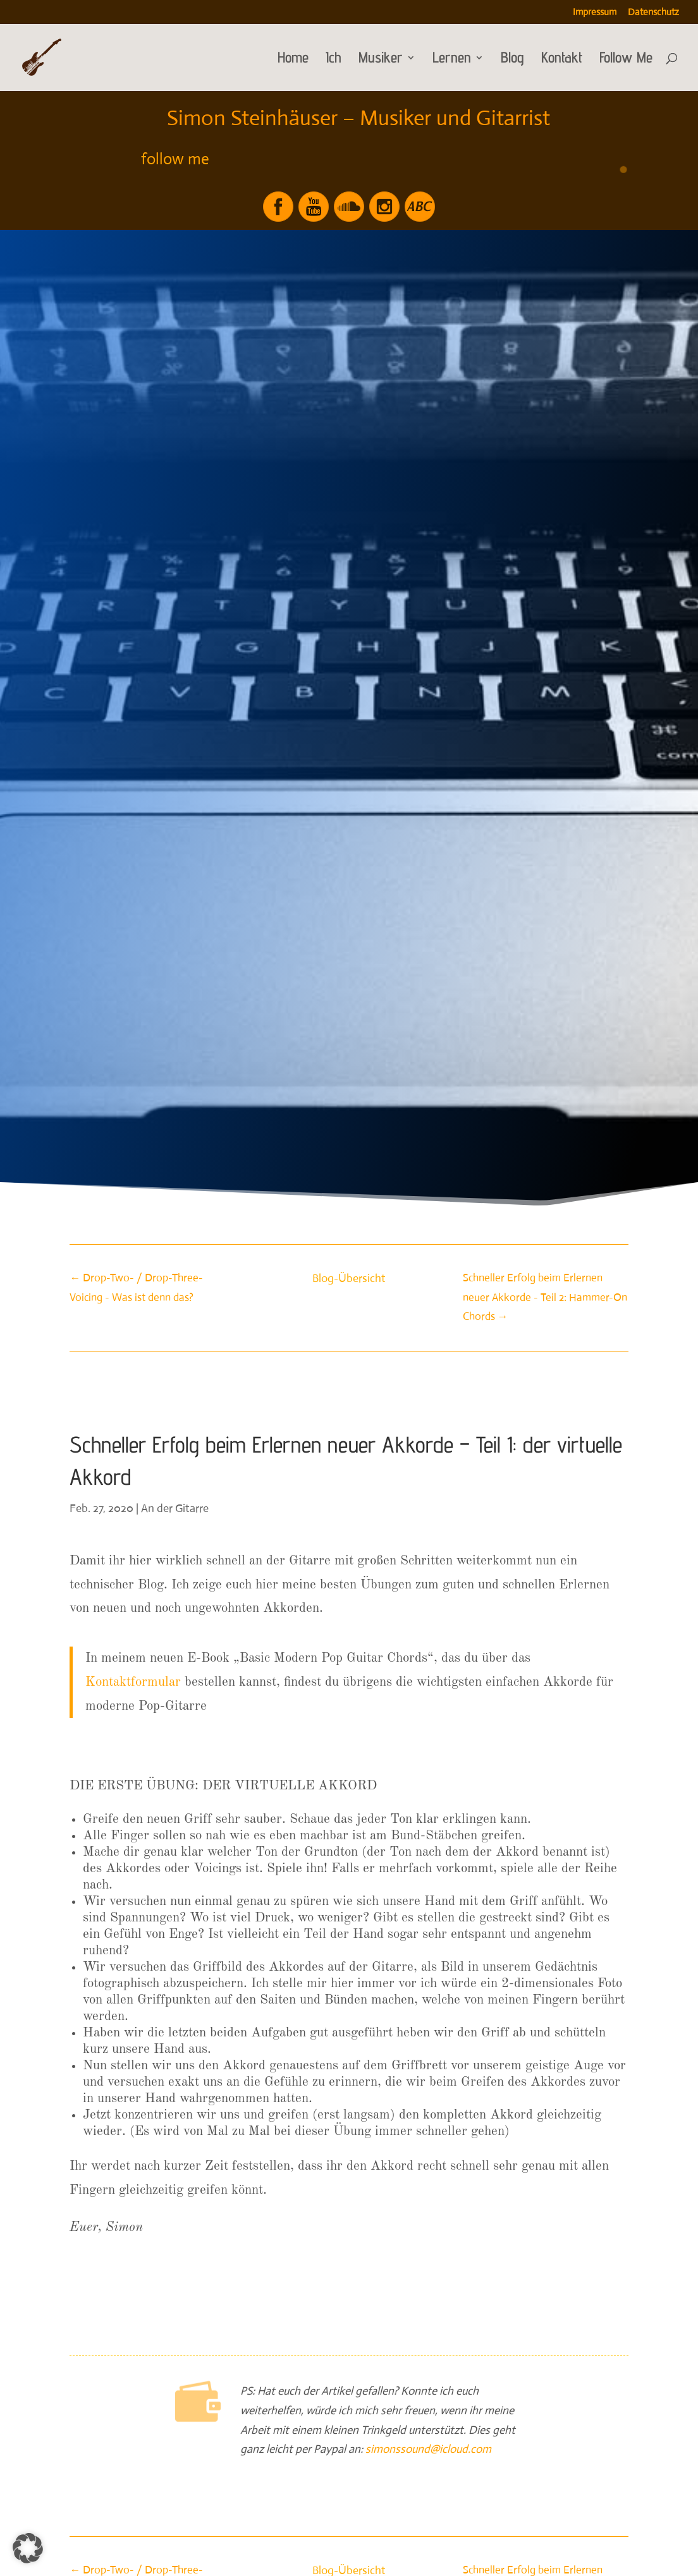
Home (293, 59)
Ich (333, 59)
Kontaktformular (133, 1682)
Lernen (451, 59)
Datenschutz (653, 12)
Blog (512, 59)
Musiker (380, 59)
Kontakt (561, 59)
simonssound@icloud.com (428, 2449)
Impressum (594, 12)
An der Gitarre (175, 1508)
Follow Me (625, 59)
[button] (28, 2548)
